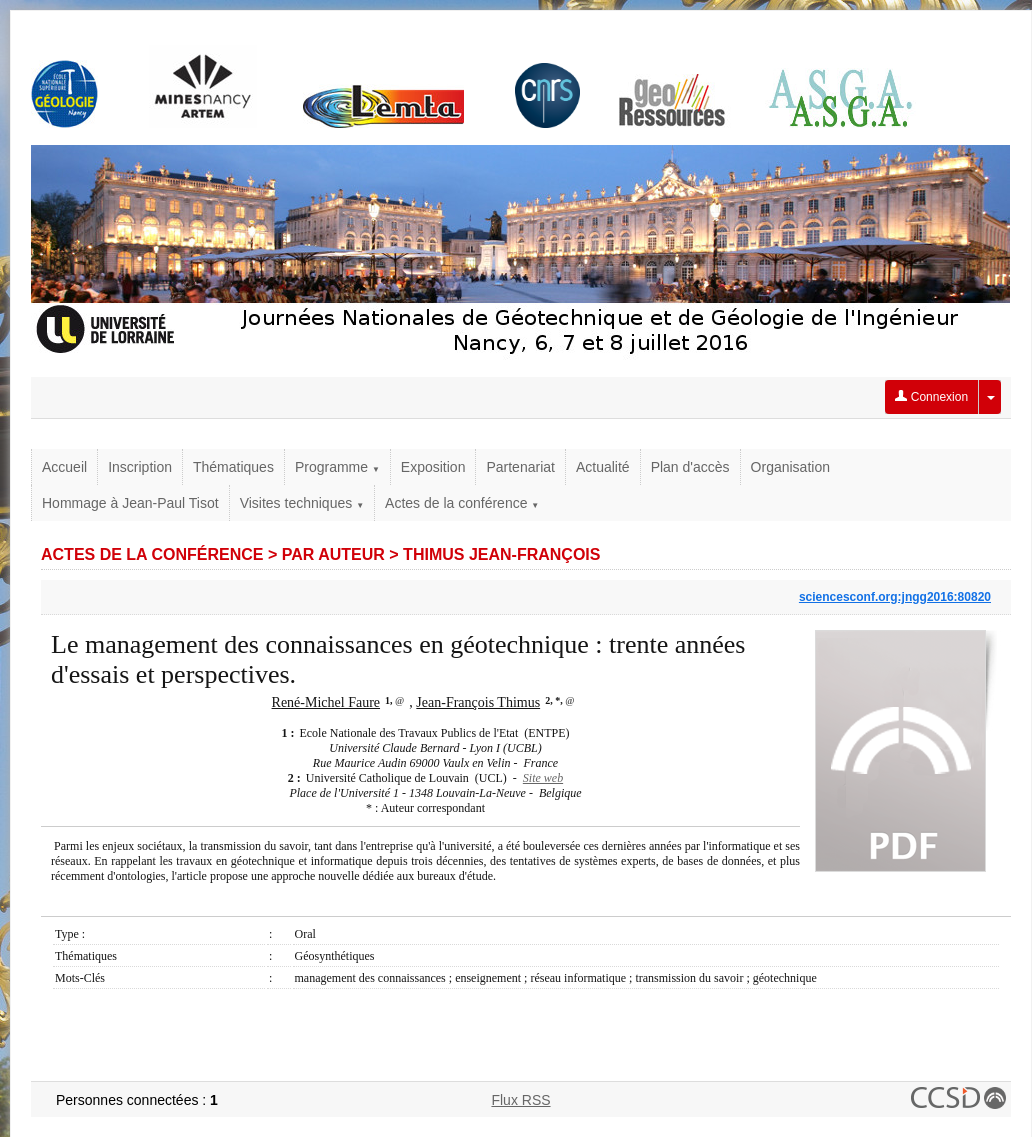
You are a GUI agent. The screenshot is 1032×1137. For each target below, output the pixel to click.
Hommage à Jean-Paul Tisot (130, 503)
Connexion (931, 397)
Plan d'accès (690, 467)
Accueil (64, 467)
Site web (543, 778)
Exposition (433, 467)
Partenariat (520, 467)
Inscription (140, 467)
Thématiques (233, 467)
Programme (337, 467)
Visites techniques (302, 503)
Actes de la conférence (462, 503)
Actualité (603, 467)
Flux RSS (520, 1100)
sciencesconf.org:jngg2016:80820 (895, 597)
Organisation (790, 467)
